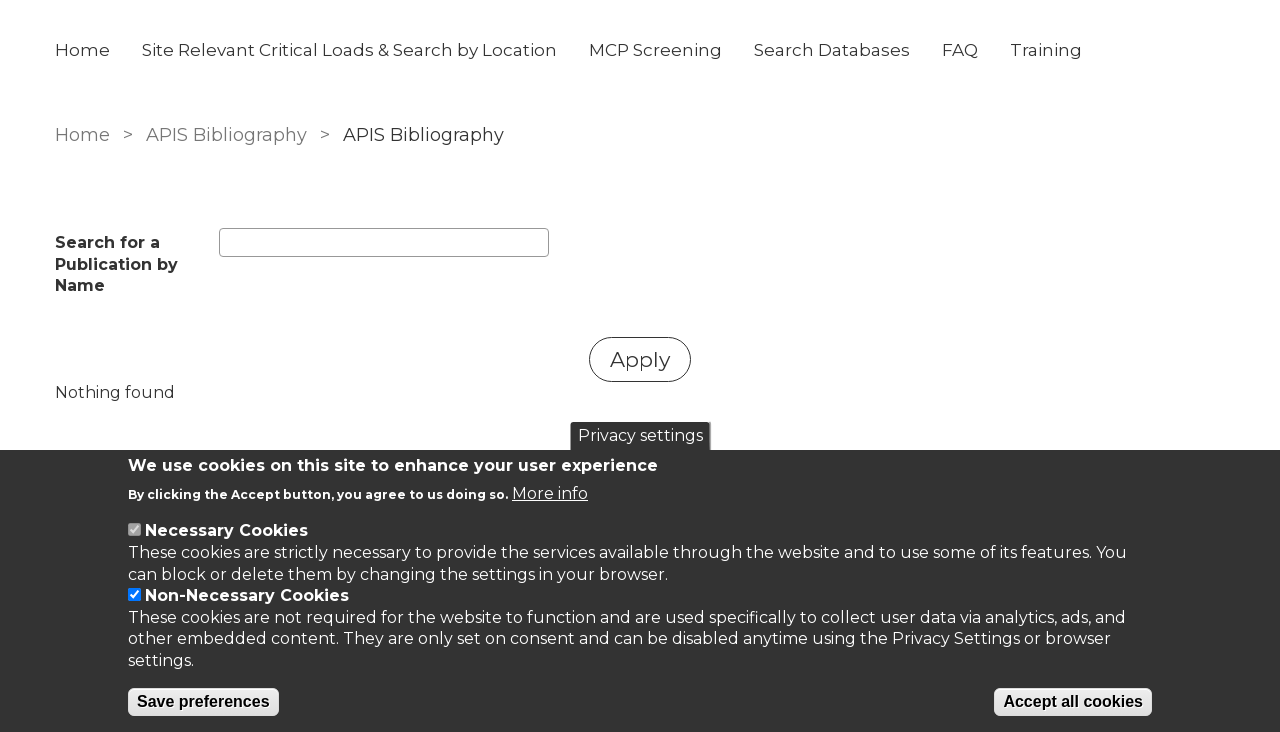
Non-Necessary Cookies (247, 595)
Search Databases (832, 50)
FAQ (960, 50)
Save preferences (203, 701)
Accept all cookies (1073, 701)
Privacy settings (640, 435)
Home (82, 50)
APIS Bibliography (226, 135)
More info (550, 493)
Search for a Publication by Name (116, 264)
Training (1046, 50)
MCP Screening (655, 50)
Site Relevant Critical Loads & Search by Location (349, 50)
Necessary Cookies (226, 530)
